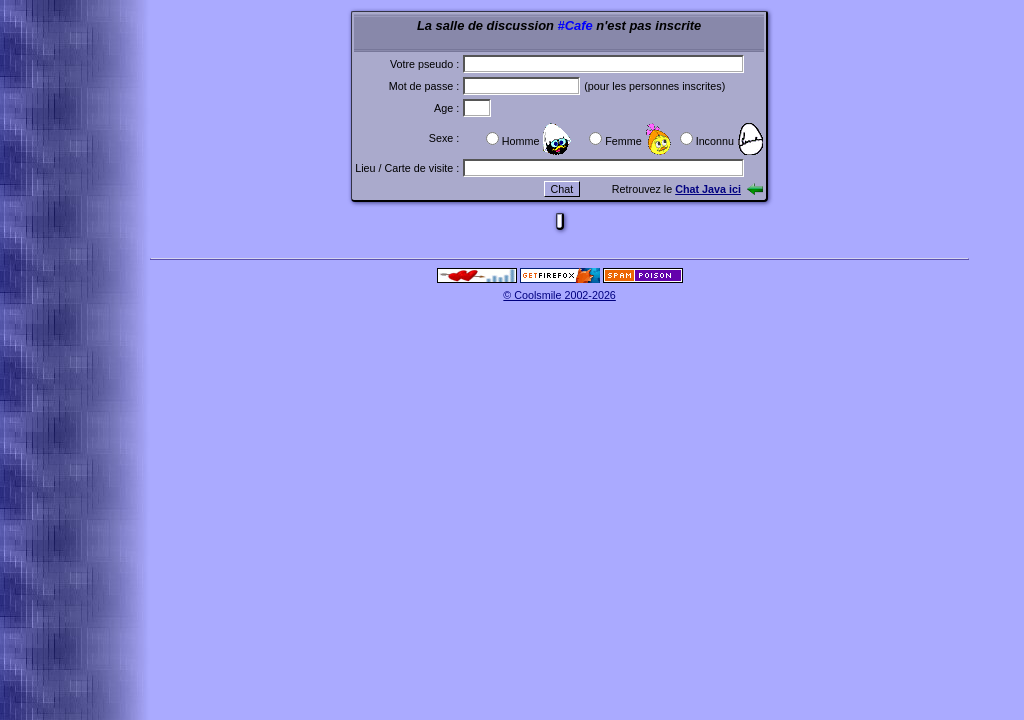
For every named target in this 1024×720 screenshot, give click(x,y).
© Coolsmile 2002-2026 (559, 295)
